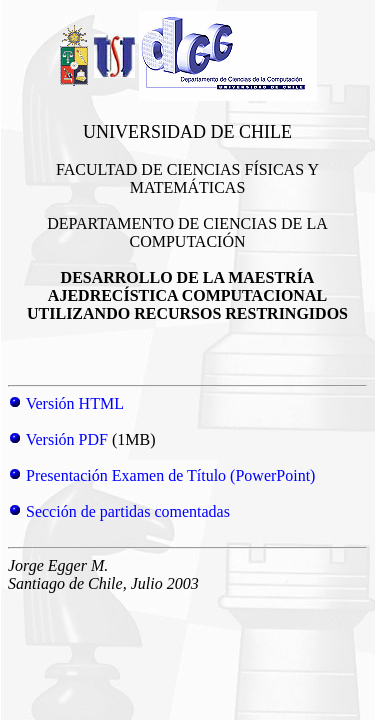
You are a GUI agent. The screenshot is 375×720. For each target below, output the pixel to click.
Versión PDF (67, 439)
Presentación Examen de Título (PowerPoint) (170, 475)
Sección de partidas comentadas (128, 511)
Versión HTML (75, 403)
